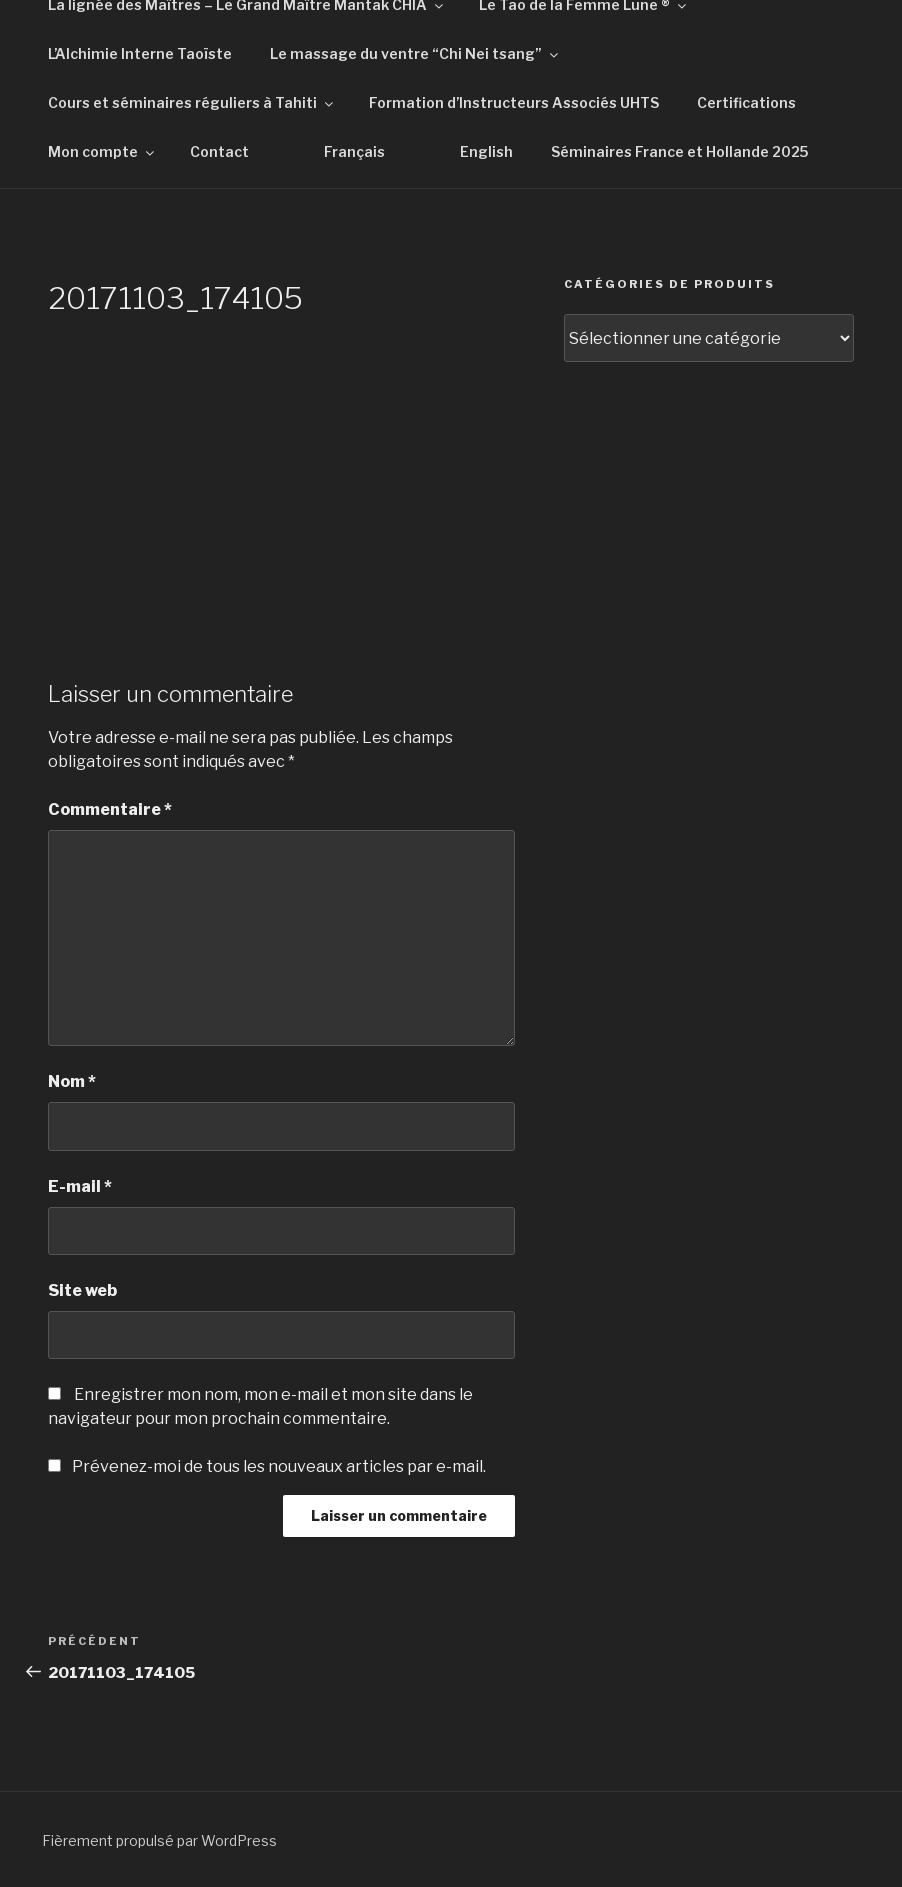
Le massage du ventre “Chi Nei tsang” (415, 53)
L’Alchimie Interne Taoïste (140, 53)
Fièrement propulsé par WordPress (159, 1840)
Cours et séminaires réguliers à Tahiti (192, 102)
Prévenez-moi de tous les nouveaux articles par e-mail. (279, 1466)
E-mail (80, 1186)
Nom (72, 1081)
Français (354, 151)
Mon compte (102, 151)
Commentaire (110, 809)
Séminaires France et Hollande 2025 (679, 151)
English (486, 151)
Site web (82, 1290)
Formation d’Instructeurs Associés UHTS (514, 102)
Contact (219, 151)
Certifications (746, 102)
